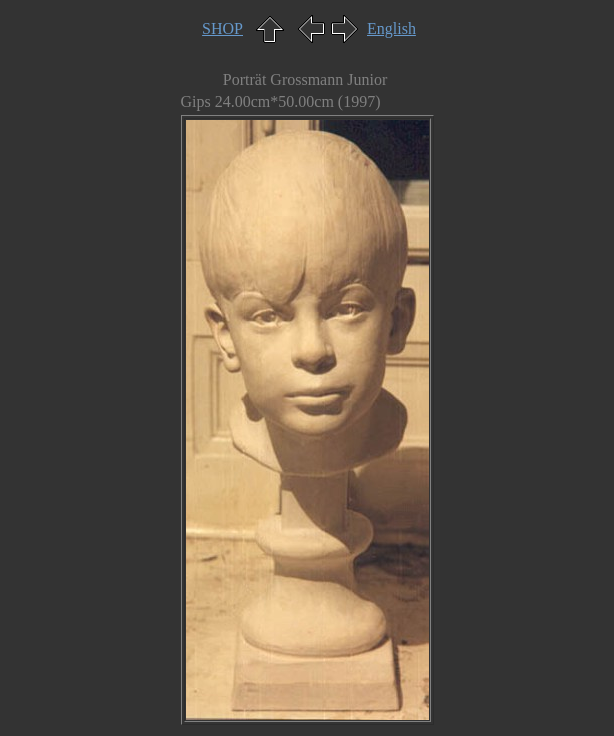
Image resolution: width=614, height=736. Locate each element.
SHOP (222, 28)
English (391, 28)
